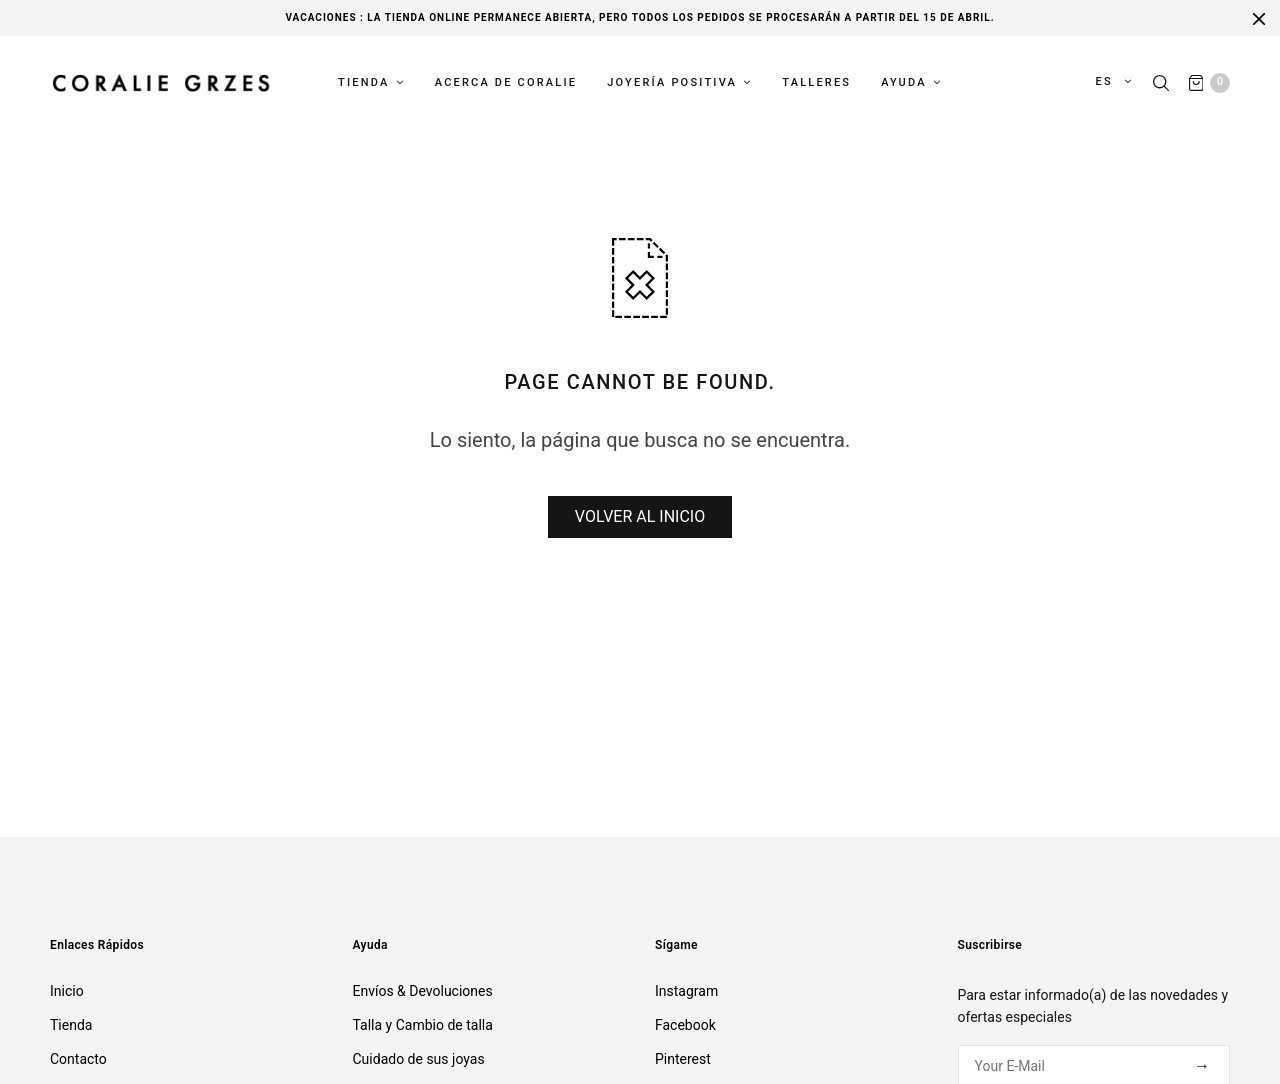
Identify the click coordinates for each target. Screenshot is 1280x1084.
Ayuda (903, 81)
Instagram (686, 991)
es (1106, 81)
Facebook (685, 1025)
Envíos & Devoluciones (423, 991)
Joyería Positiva (672, 81)
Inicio (67, 991)
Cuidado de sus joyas (419, 1059)
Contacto (78, 1059)
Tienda (363, 81)
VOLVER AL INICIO (640, 516)
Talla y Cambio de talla (423, 1025)
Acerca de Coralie (506, 81)
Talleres (816, 81)
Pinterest (683, 1059)
